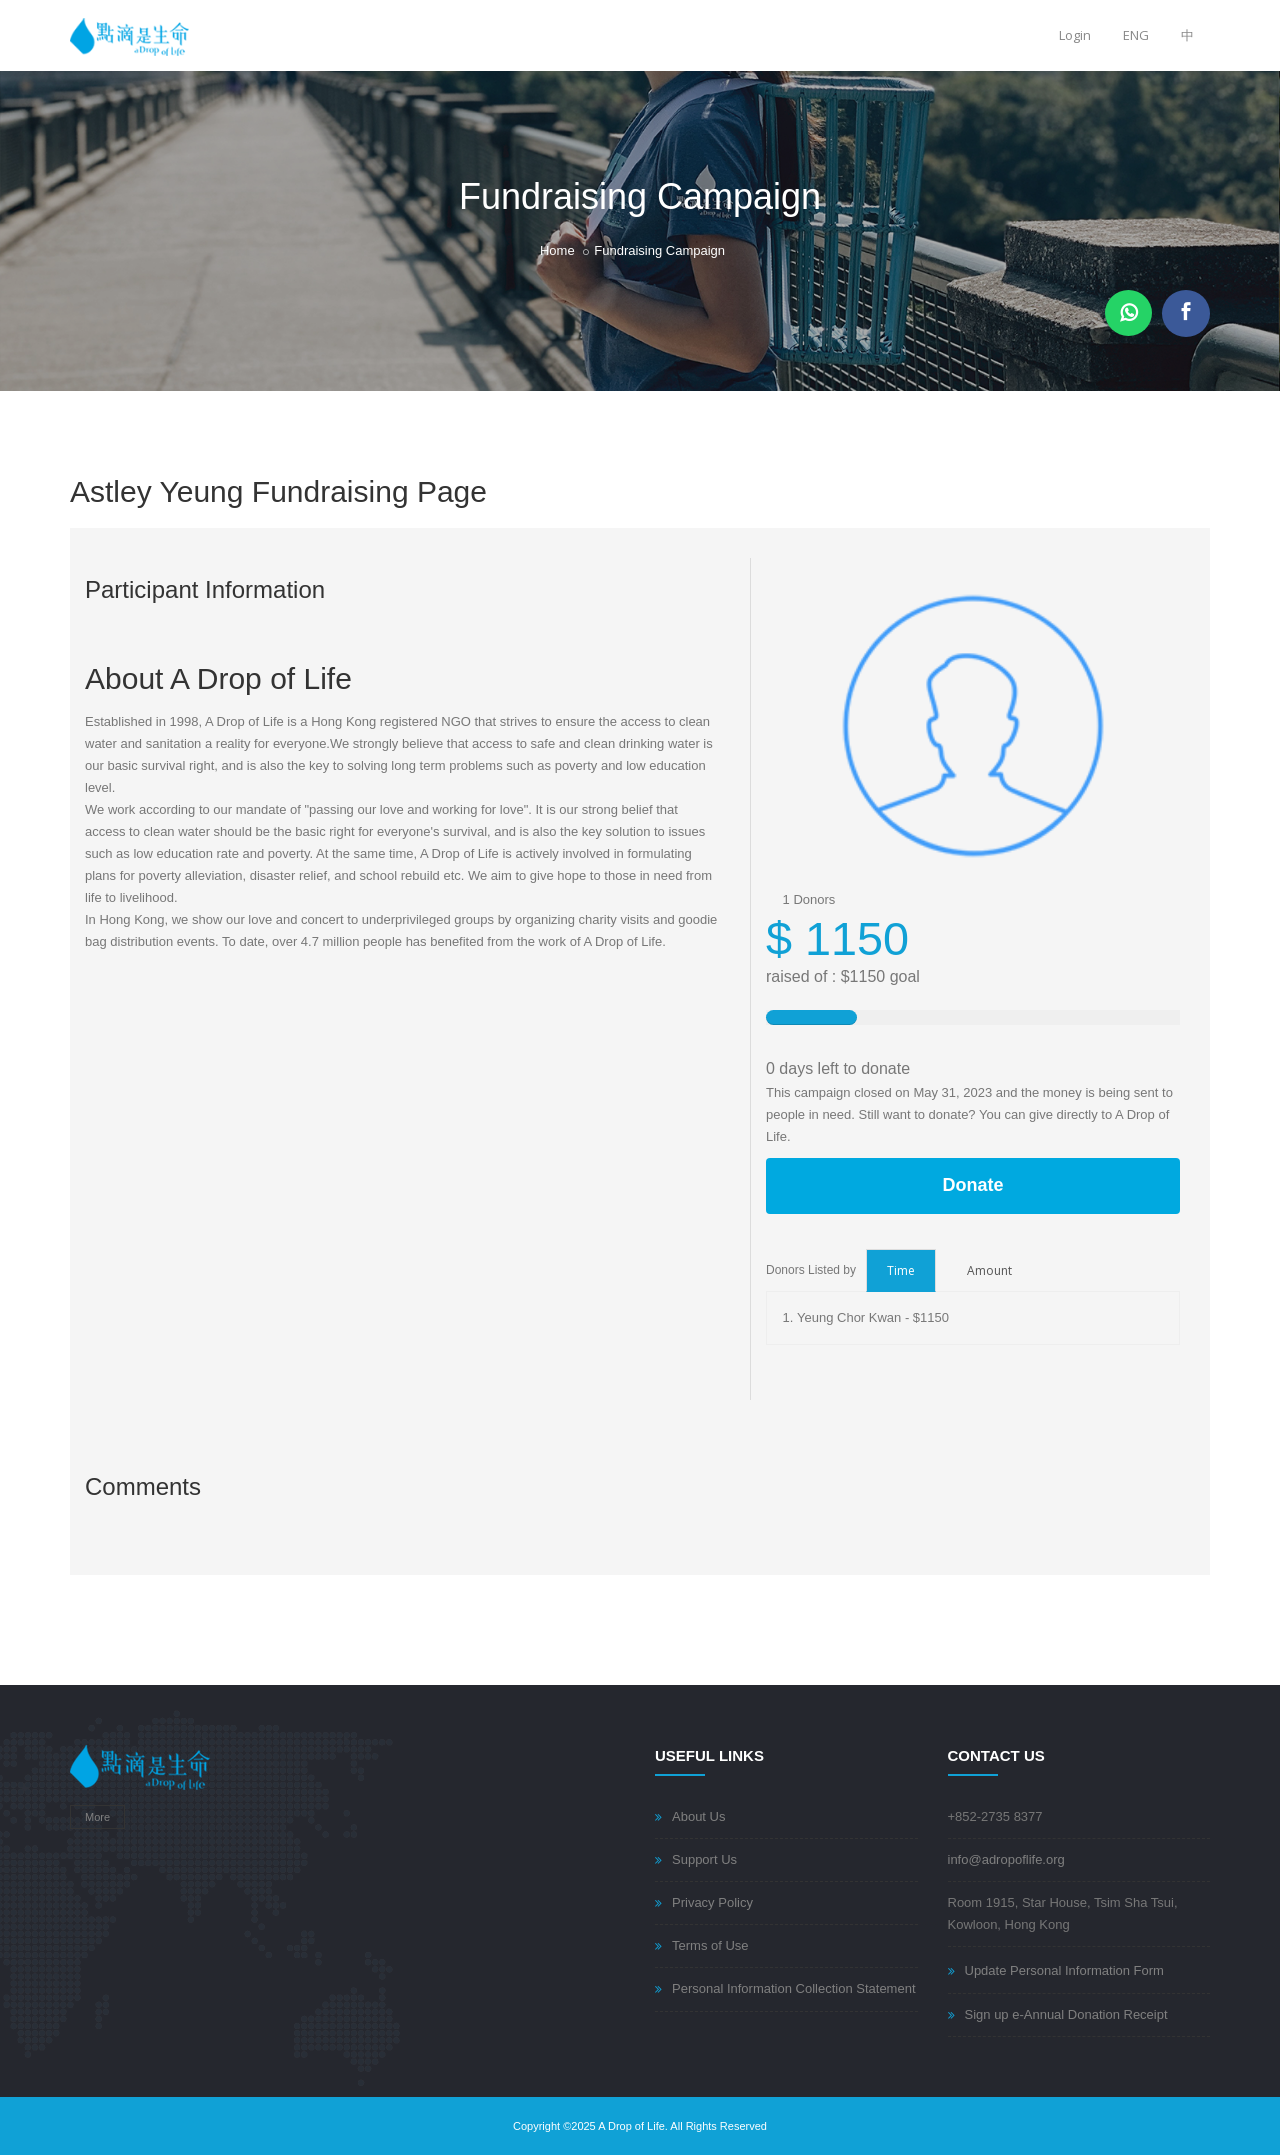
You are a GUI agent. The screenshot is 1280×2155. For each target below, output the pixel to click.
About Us (698, 1816)
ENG (1136, 35)
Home (557, 250)
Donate (972, 1185)
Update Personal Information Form (1064, 1970)
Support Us (704, 1859)
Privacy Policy (712, 1902)
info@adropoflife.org (1006, 1859)
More (97, 1817)
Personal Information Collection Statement (794, 1988)
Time (901, 1270)
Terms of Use (710, 1945)
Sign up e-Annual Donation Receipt (1066, 2014)
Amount (989, 1270)
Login (1075, 35)
